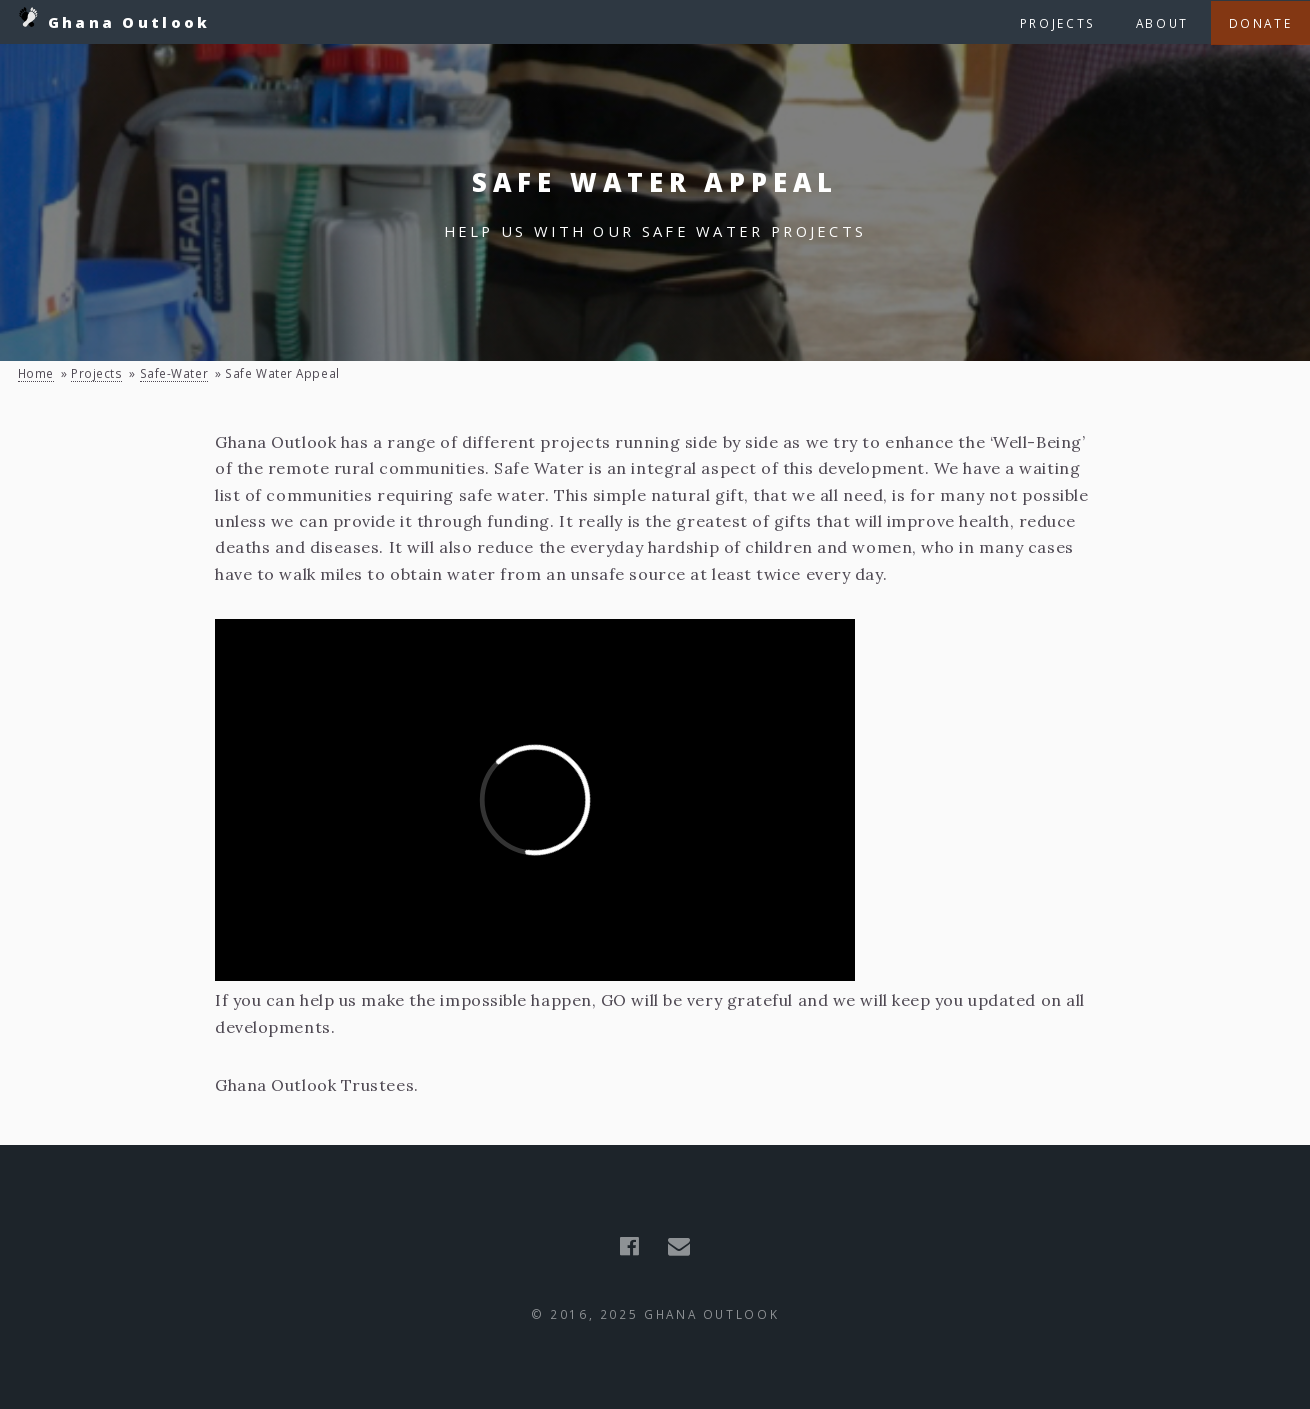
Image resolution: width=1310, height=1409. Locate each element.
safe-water (174, 373)
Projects (1058, 23)
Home (36, 373)
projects (96, 373)
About (1162, 23)
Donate (1261, 23)
